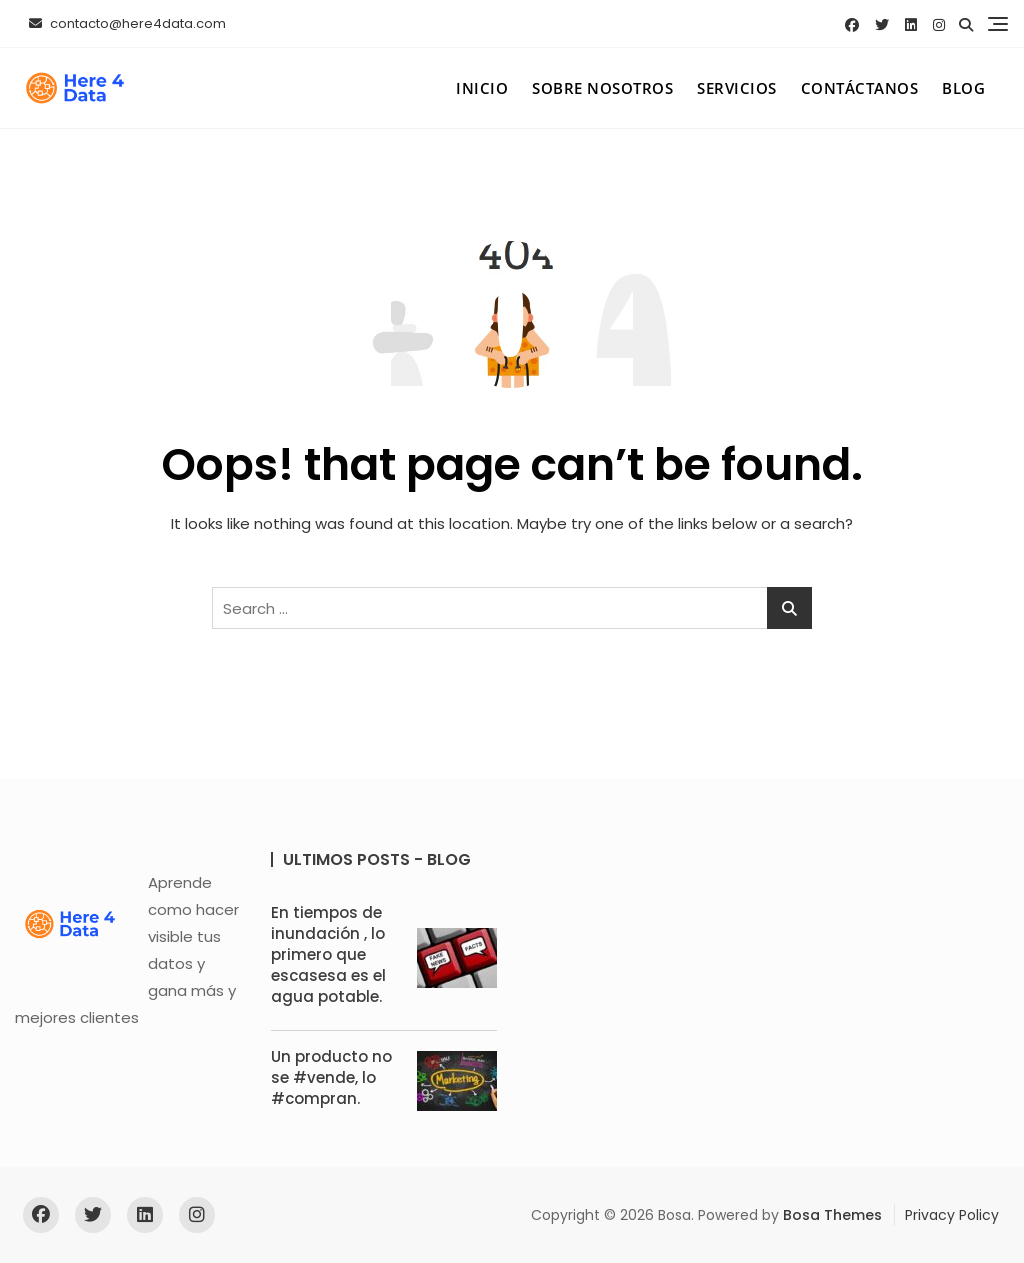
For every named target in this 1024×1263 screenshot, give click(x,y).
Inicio (482, 88)
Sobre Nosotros (602, 88)
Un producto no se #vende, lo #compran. (331, 1077)
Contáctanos (860, 88)
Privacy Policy (952, 1215)
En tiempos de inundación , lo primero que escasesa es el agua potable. (328, 954)
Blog (963, 88)
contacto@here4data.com (127, 23)
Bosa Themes (832, 1215)
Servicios (737, 88)
